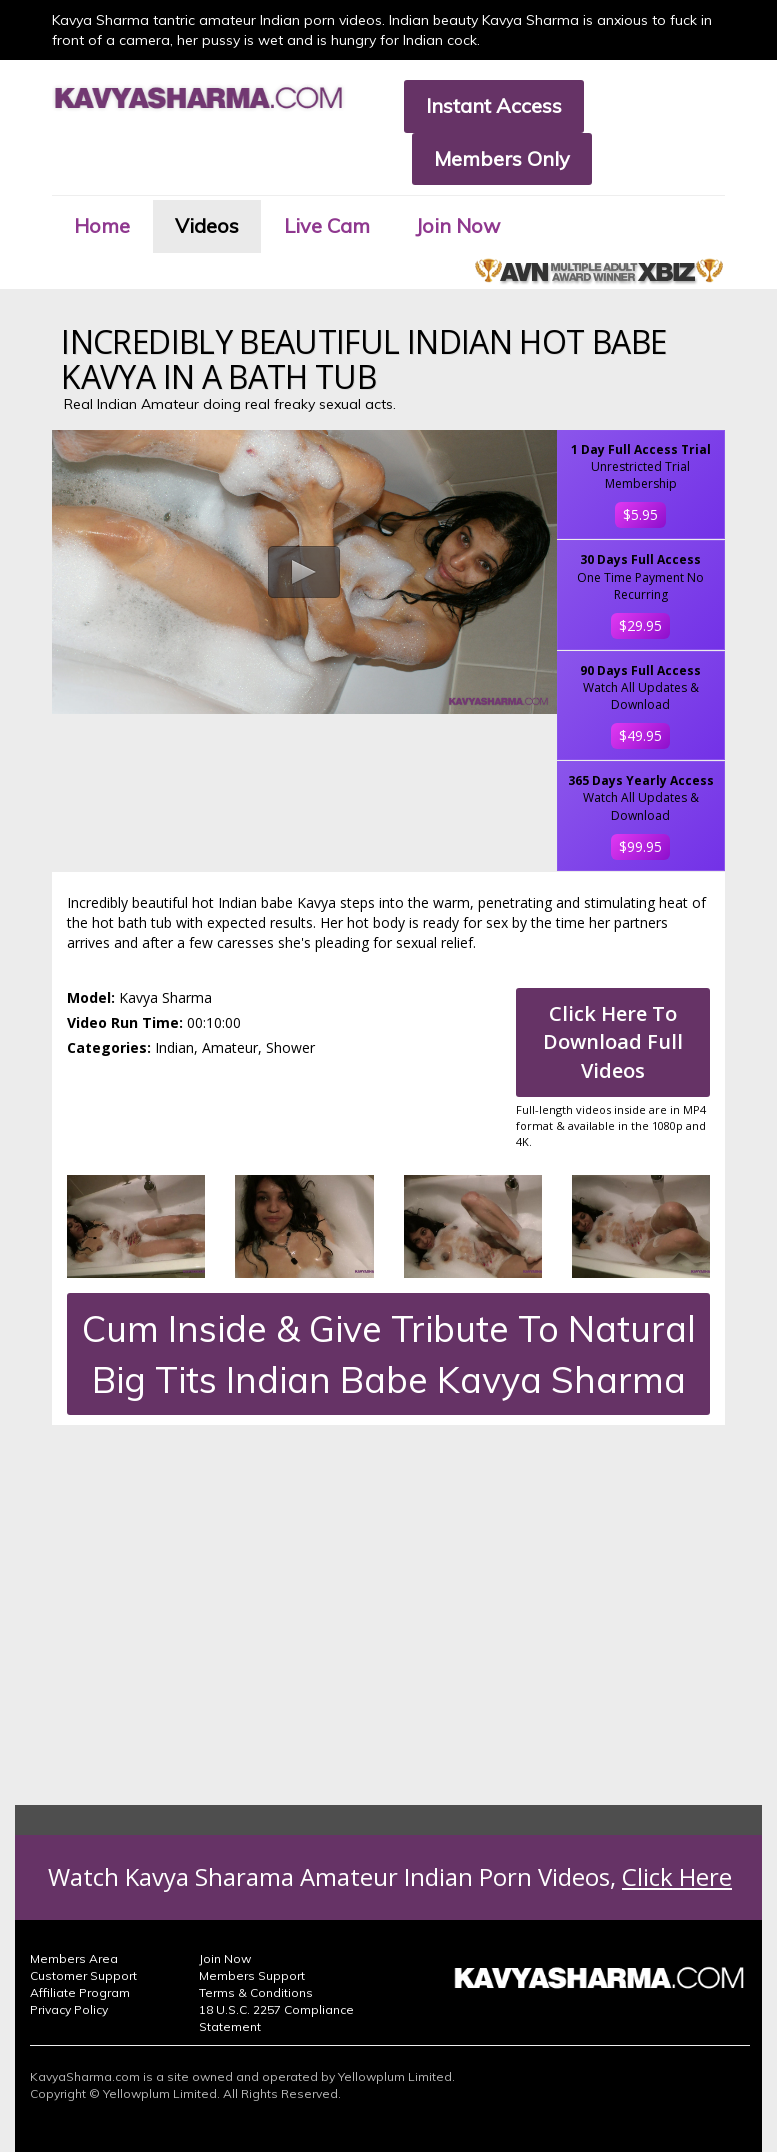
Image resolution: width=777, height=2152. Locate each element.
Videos (207, 225)
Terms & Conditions (256, 1992)
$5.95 (640, 514)
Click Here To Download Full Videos (613, 1042)
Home (102, 225)
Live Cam (327, 225)
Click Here (677, 1876)
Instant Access (494, 105)
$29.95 (640, 625)
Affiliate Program (80, 1992)
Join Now (457, 225)
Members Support (252, 1975)
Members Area (74, 1958)
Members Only (502, 158)
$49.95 (640, 735)
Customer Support (83, 1975)
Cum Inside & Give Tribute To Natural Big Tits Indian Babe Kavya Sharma (389, 1354)
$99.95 (640, 846)
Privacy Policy (69, 2009)
